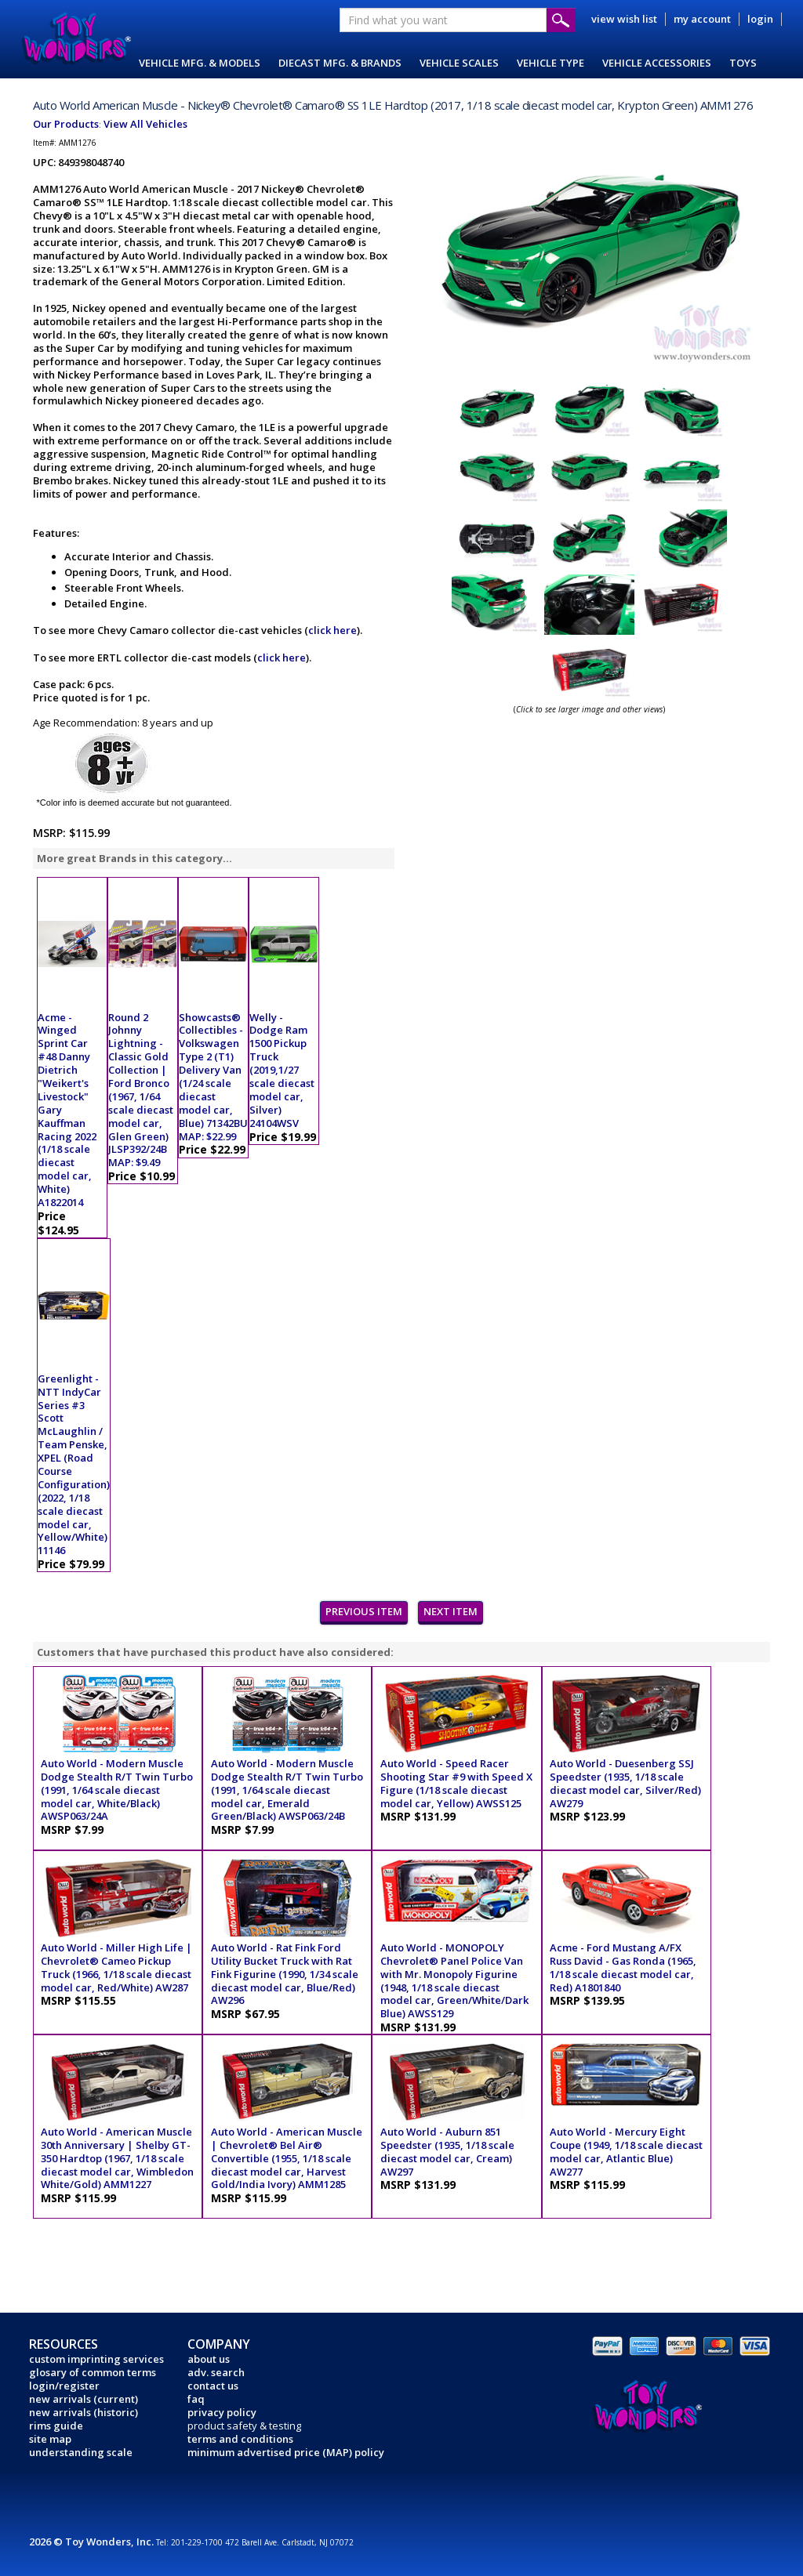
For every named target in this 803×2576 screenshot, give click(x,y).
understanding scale (81, 2452)
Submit (561, 20)
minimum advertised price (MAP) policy (285, 2452)
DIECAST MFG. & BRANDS (340, 63)
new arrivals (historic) (83, 2412)
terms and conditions (240, 2439)
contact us (212, 2386)
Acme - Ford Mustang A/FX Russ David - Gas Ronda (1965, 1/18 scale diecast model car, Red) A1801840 (623, 1967)
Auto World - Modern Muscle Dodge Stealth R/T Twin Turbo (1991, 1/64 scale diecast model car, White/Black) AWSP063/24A (117, 1790)
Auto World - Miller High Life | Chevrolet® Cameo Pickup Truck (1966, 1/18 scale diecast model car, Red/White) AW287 (116, 1967)
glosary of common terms (92, 2372)
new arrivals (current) (83, 2399)
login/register (64, 2386)
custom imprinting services (96, 2359)
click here (332, 630)
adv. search (216, 2372)
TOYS (743, 63)
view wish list (624, 19)
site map (50, 2439)
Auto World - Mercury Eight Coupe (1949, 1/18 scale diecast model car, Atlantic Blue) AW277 (626, 2152)
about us (208, 2359)
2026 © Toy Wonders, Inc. (92, 2541)
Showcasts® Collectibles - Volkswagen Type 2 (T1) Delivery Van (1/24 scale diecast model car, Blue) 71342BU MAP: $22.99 (213, 1076)
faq (196, 2399)
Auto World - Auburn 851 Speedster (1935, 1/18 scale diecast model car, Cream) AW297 (447, 2152)
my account (702, 19)
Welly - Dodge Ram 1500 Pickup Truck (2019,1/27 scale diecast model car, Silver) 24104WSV (281, 1070)
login (760, 19)
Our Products (66, 124)
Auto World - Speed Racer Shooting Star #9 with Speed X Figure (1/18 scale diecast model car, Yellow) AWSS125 (456, 1783)
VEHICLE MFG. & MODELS (199, 63)
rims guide (56, 2425)
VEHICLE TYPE (550, 63)
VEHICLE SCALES (459, 63)
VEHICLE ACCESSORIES (656, 63)
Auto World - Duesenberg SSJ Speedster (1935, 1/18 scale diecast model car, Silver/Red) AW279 (625, 1783)
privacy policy (221, 2412)
